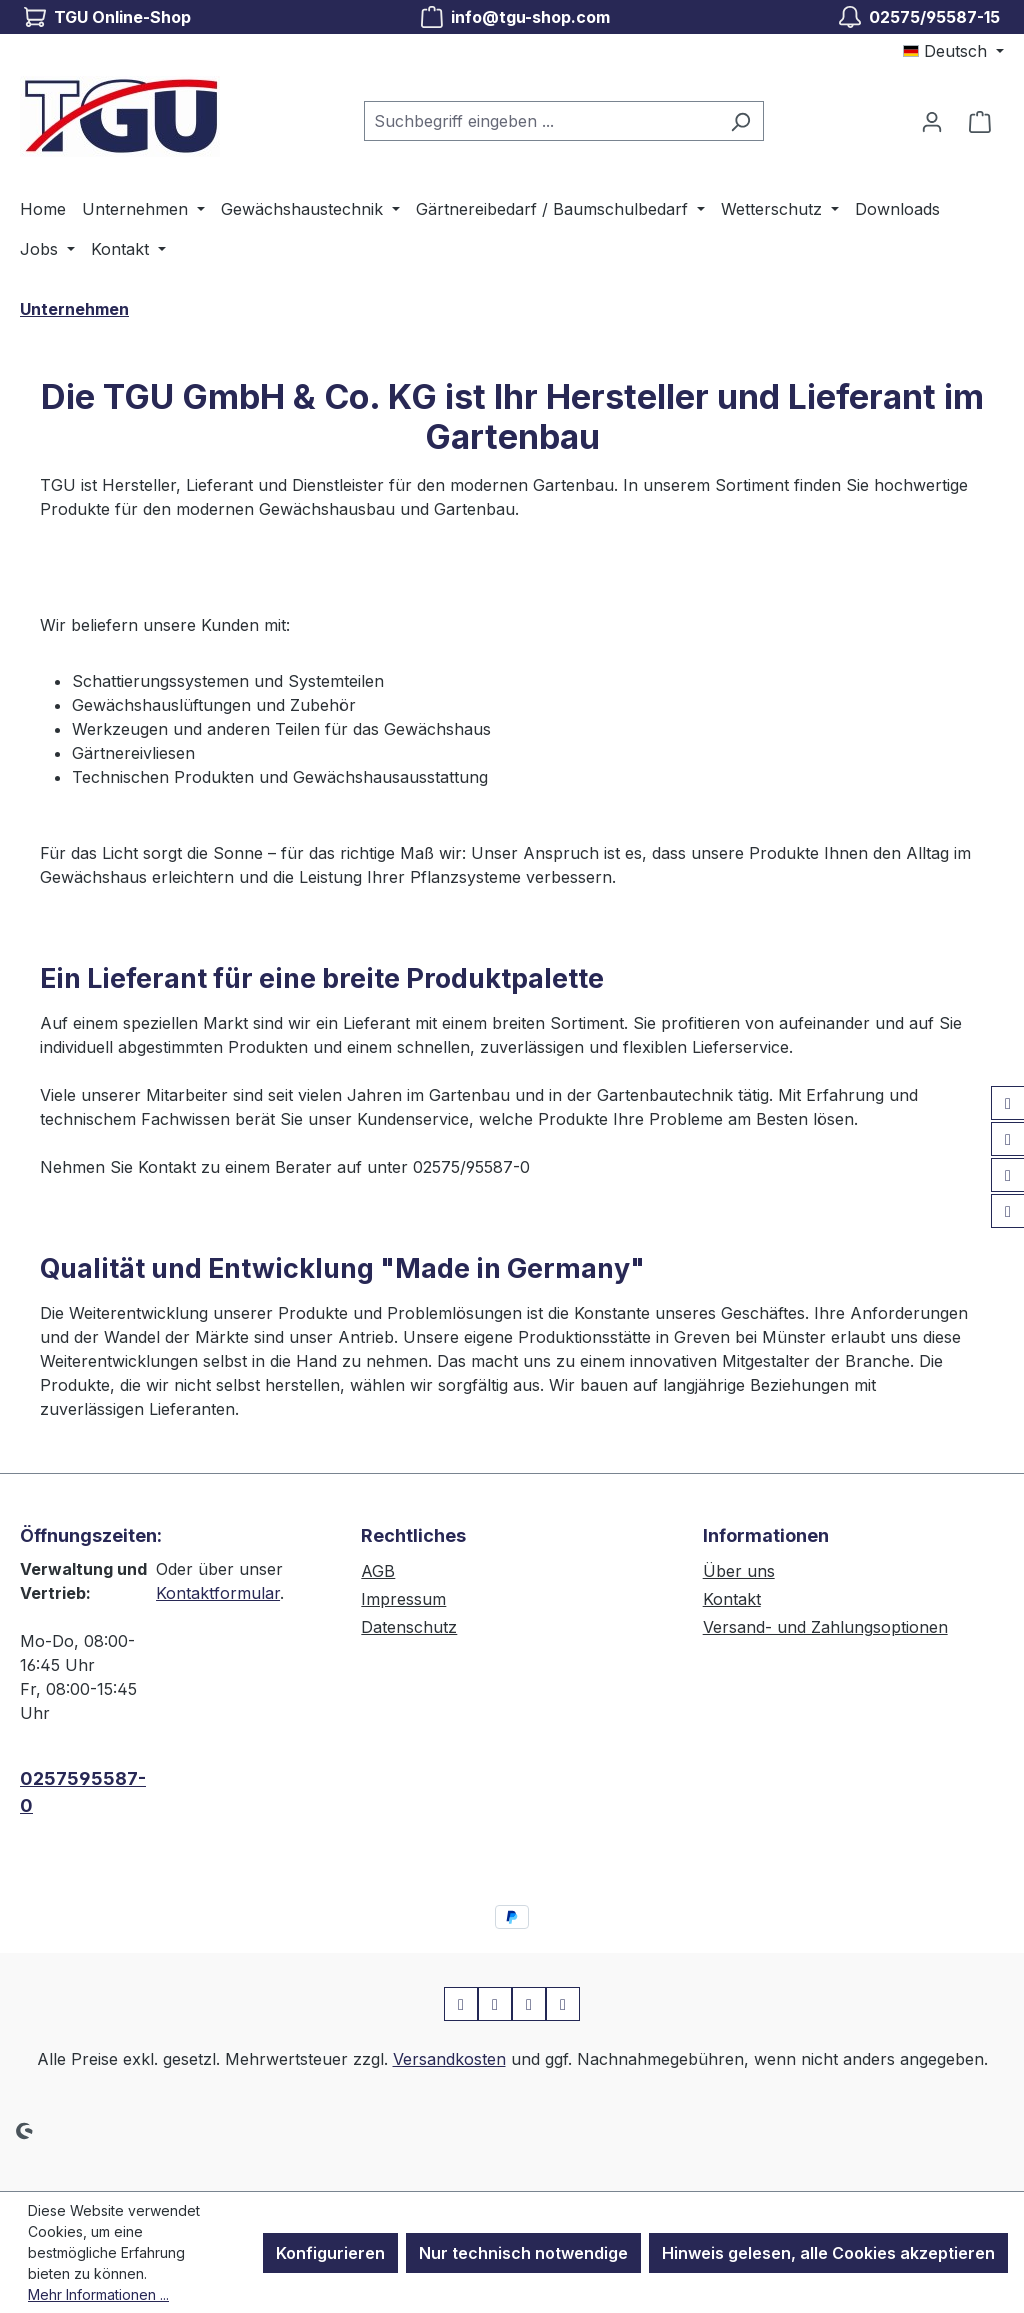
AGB (378, 1571)
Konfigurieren (330, 2253)
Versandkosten (449, 2059)
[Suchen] (740, 121)
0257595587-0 (83, 1792)
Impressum (403, 1599)
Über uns (739, 1571)
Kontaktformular (218, 1593)
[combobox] (541, 121)
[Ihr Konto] (932, 121)
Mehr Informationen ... (98, 2294)
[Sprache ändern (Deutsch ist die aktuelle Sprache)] (953, 51)
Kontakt (732, 1599)
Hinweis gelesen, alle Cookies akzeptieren (828, 2253)
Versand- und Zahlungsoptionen (825, 1627)
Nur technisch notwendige (523, 2253)
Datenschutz (409, 1627)
